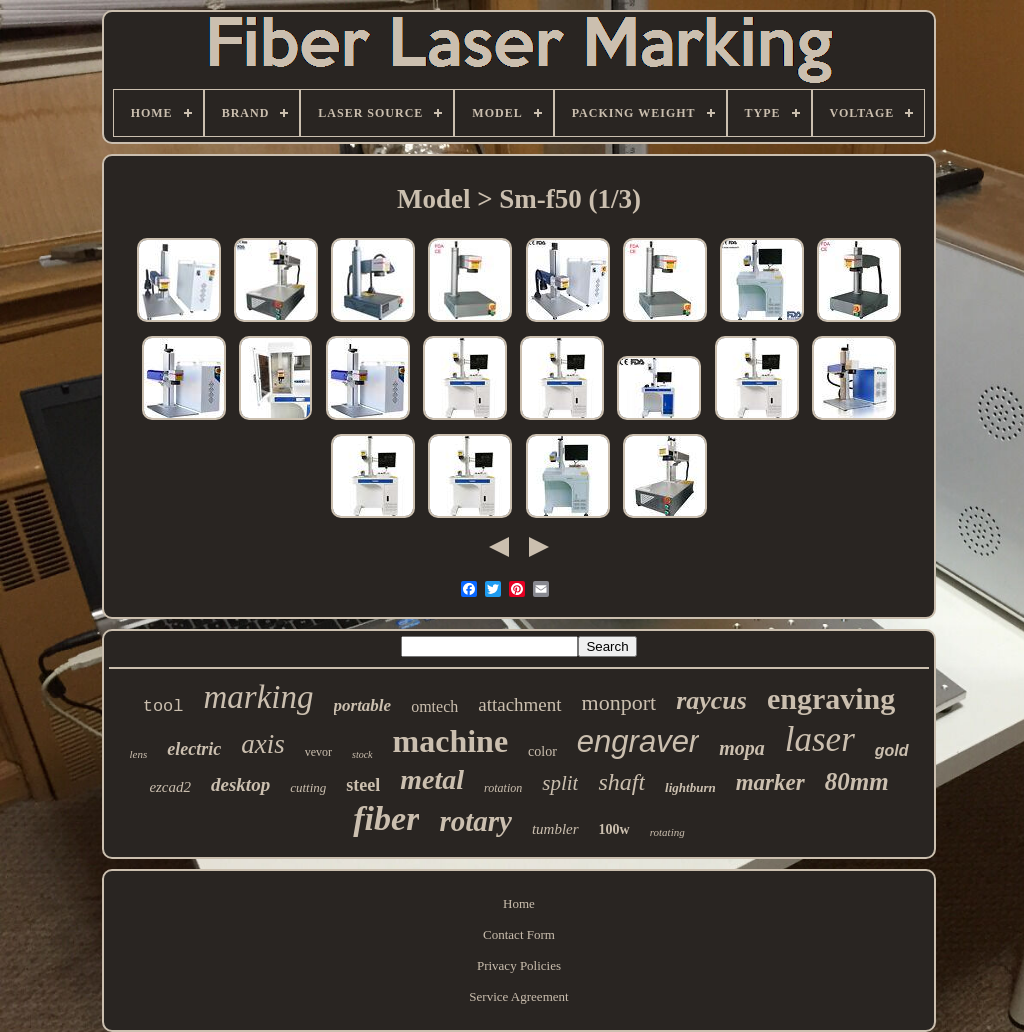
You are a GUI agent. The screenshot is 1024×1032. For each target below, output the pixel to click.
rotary (475, 821)
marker (770, 782)
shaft (621, 782)
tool (163, 706)
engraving (831, 698)
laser (820, 739)
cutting (308, 787)
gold (892, 750)
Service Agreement (518, 996)
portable (363, 705)
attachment (519, 704)
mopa (742, 748)
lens (138, 754)
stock (362, 754)
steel (363, 785)
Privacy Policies (519, 965)
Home (519, 903)
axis (263, 744)
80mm (857, 781)
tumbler (555, 829)
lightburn (690, 787)
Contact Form (519, 934)
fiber (386, 818)
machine (451, 741)
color (542, 751)
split (560, 783)
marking (259, 697)
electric (194, 749)
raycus (711, 700)
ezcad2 (170, 787)
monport (619, 702)
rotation (503, 788)
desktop (240, 784)
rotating (667, 832)
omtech (434, 706)
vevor (318, 752)
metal (432, 779)
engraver (638, 741)
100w (614, 829)
